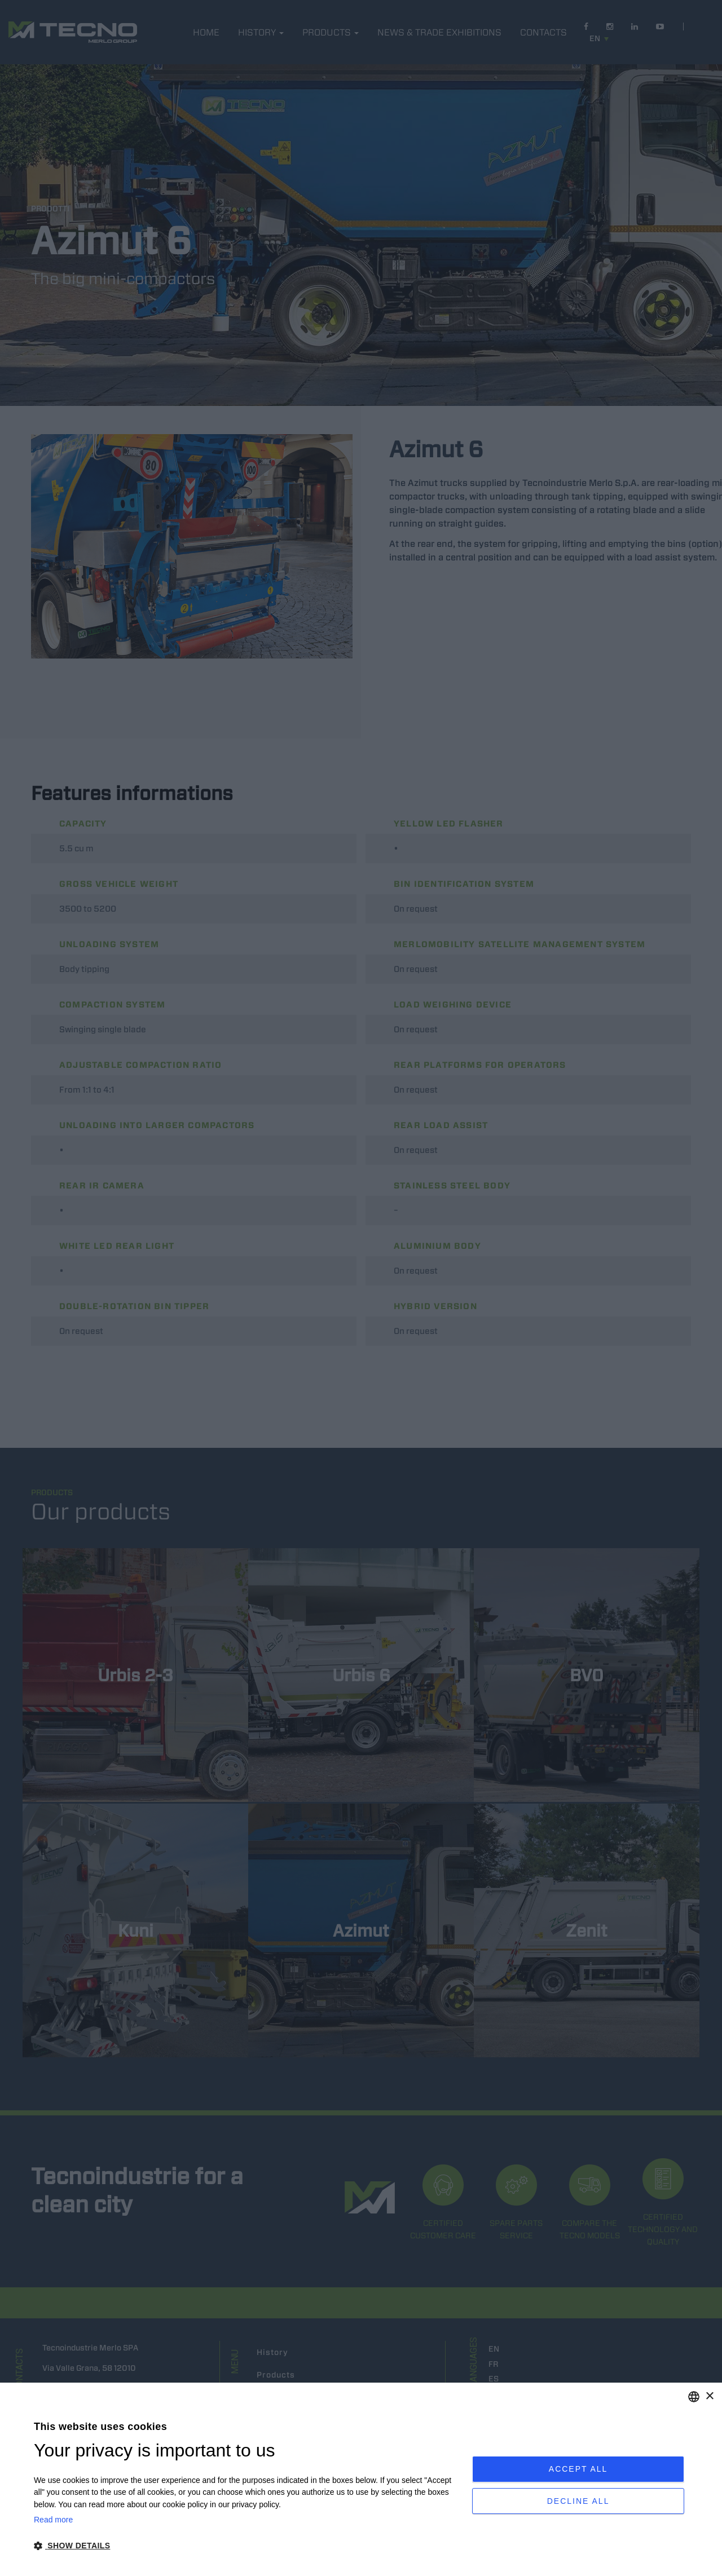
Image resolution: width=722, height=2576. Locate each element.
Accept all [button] (578, 2466)
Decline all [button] (578, 2503)
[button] (246, 2546)
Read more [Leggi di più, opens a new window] (53, 2519)
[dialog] (361, 2479)
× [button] (709, 2396)
